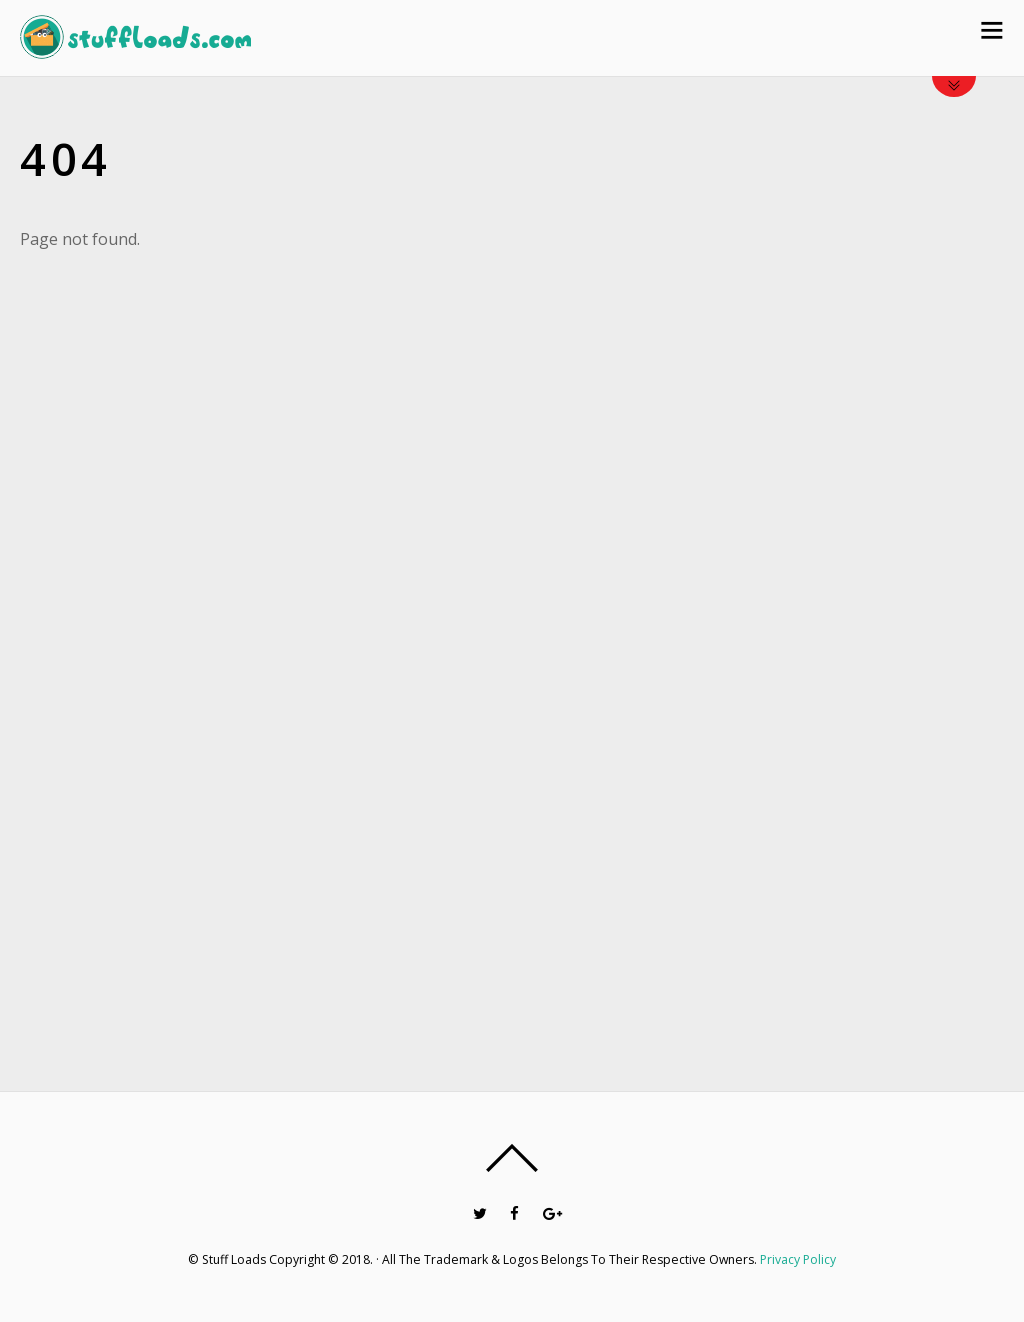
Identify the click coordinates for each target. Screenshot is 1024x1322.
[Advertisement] (886, 624)
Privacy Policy (798, 1259)
